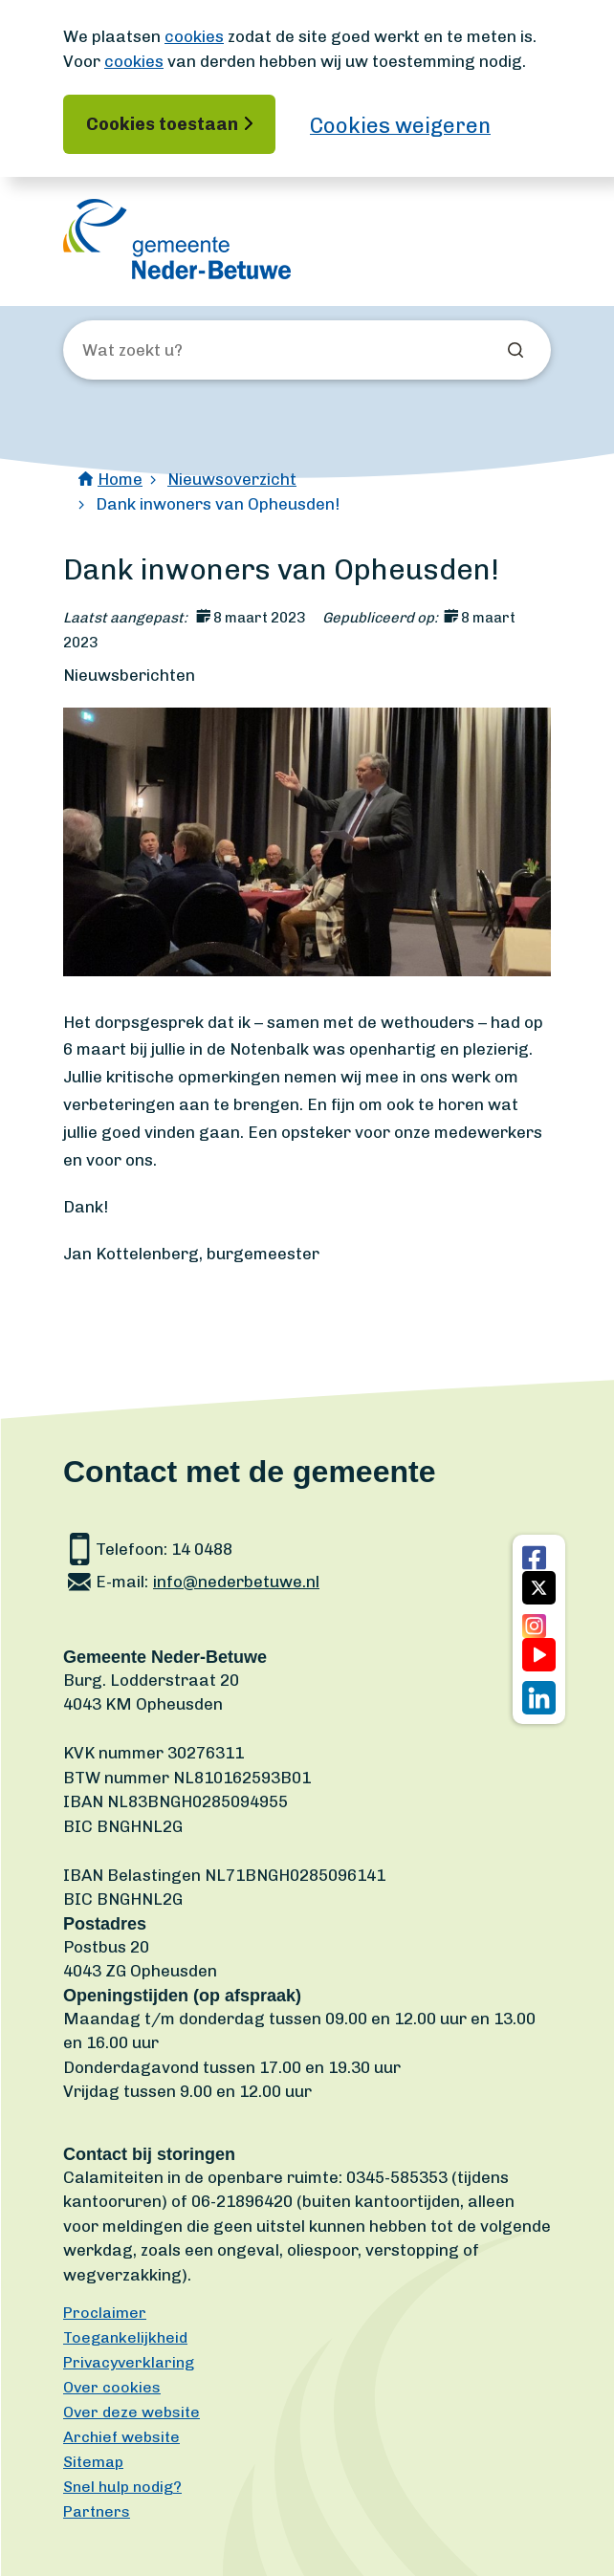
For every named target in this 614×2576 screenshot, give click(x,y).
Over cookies (112, 2387)
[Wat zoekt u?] (185, 351)
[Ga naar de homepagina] (177, 239)
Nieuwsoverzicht (231, 479)
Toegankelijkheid (125, 2337)
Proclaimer (104, 2312)
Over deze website (131, 2412)
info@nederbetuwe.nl (236, 1581)
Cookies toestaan (162, 124)
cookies (194, 36)
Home (120, 479)
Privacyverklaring (128, 2362)
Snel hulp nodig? (122, 2487)
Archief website (121, 2437)
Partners (96, 2511)
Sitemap (93, 2462)
